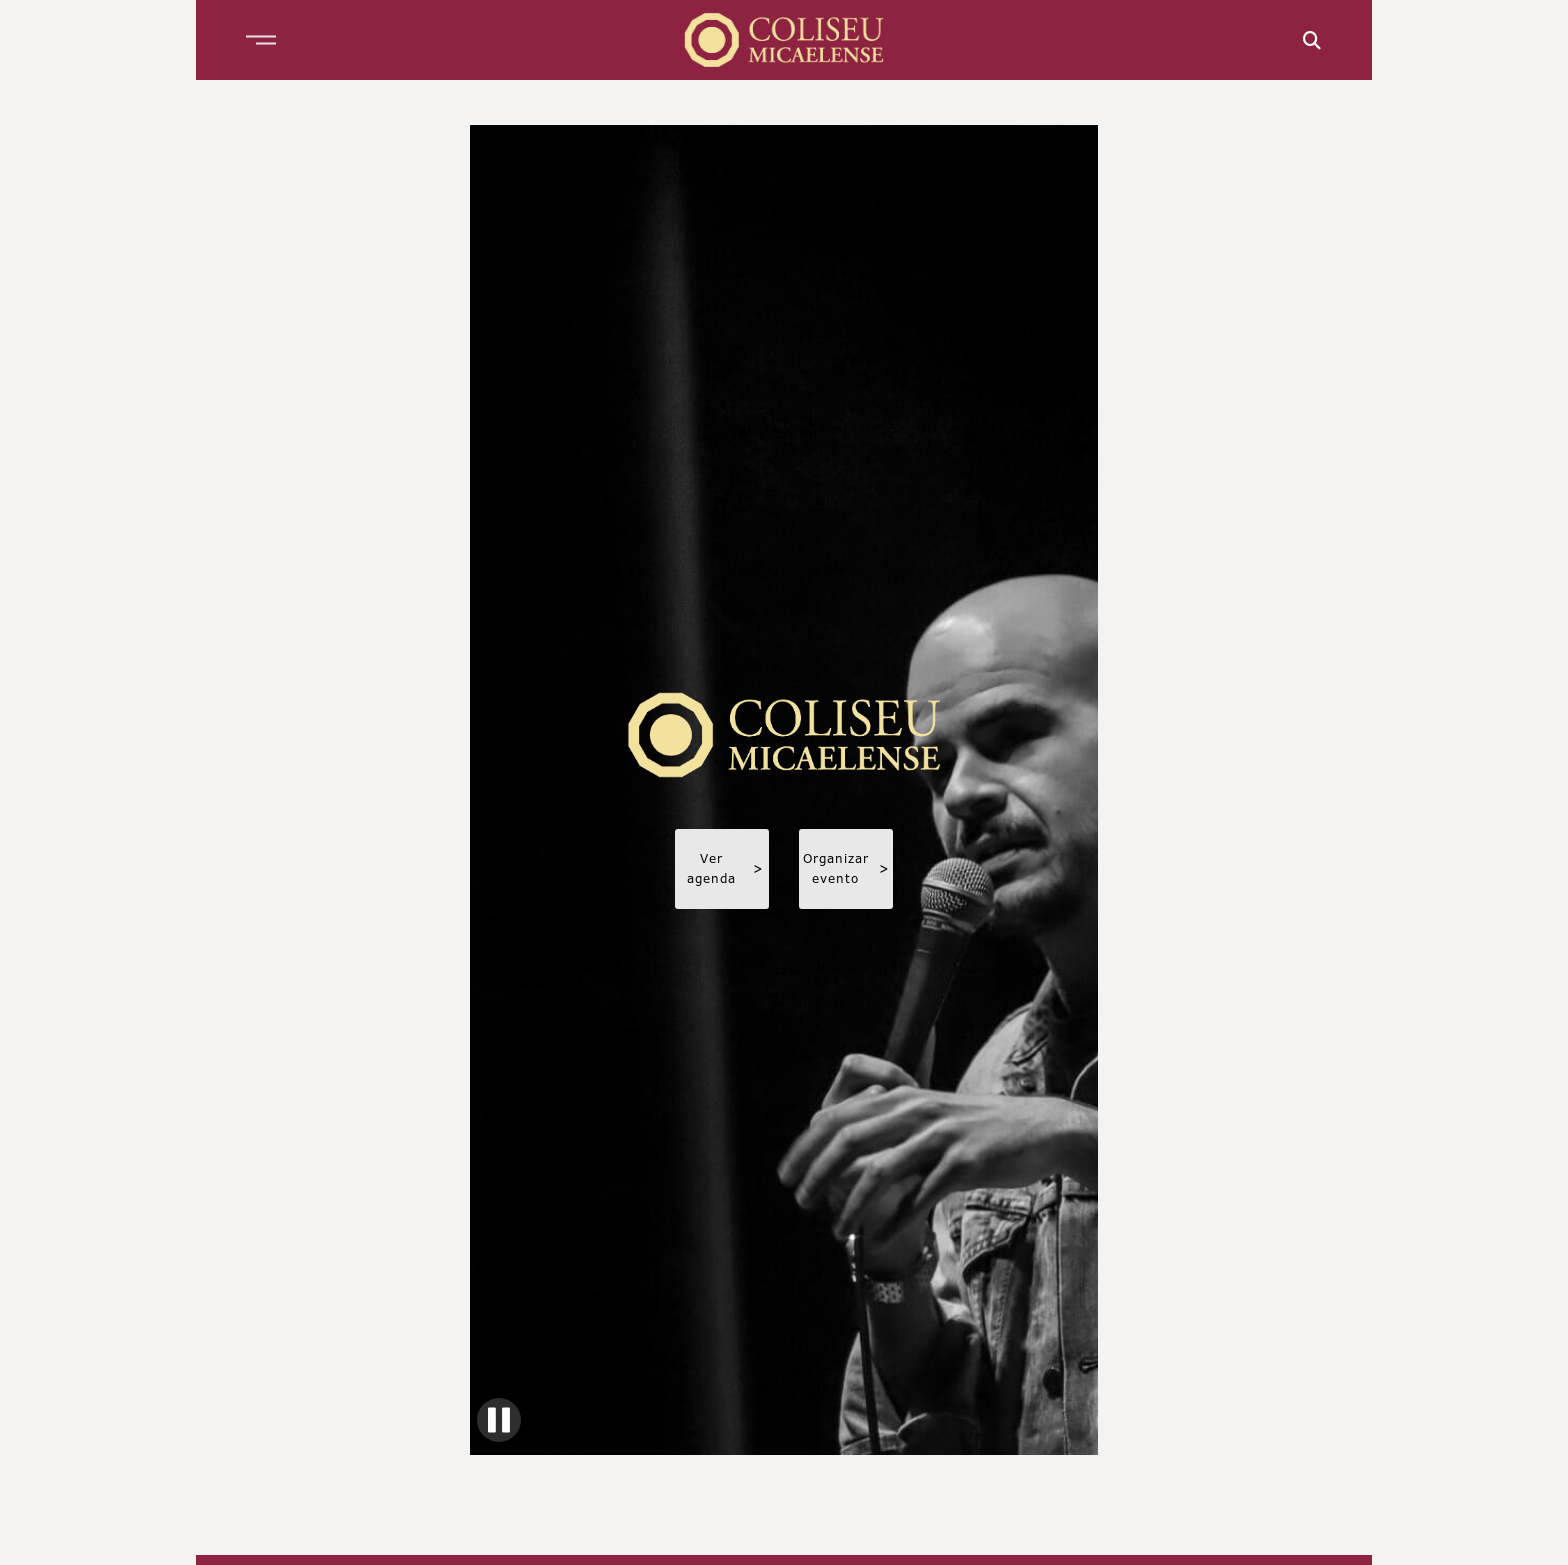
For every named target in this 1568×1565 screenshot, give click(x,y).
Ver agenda (725, 868)
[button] (261, 40)
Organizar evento (846, 868)
